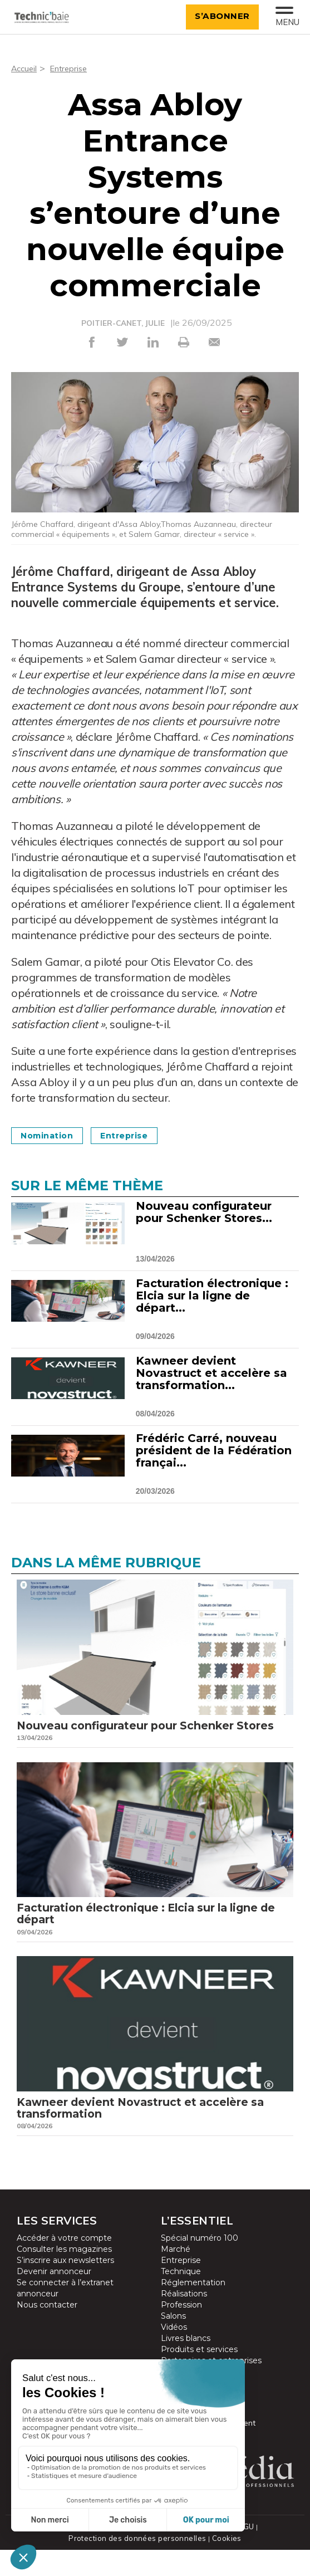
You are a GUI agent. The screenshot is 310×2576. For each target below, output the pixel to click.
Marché (175, 2277)
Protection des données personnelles (138, 2564)
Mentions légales (200, 2553)
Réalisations (184, 2321)
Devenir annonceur (54, 2299)
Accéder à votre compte (64, 2266)
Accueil (25, 68)
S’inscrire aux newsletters (65, 2288)
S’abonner (217, 16)
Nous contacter (47, 2333)
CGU (244, 2553)
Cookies (224, 2564)
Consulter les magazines (64, 2277)
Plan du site (144, 2553)
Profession (181, 2333)
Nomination (52, 1135)
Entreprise (73, 68)
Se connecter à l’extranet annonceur (65, 2315)
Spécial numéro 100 (199, 2266)
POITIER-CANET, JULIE (123, 323)
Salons (173, 2344)
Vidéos (174, 2355)
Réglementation (193, 2310)
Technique (181, 2299)
